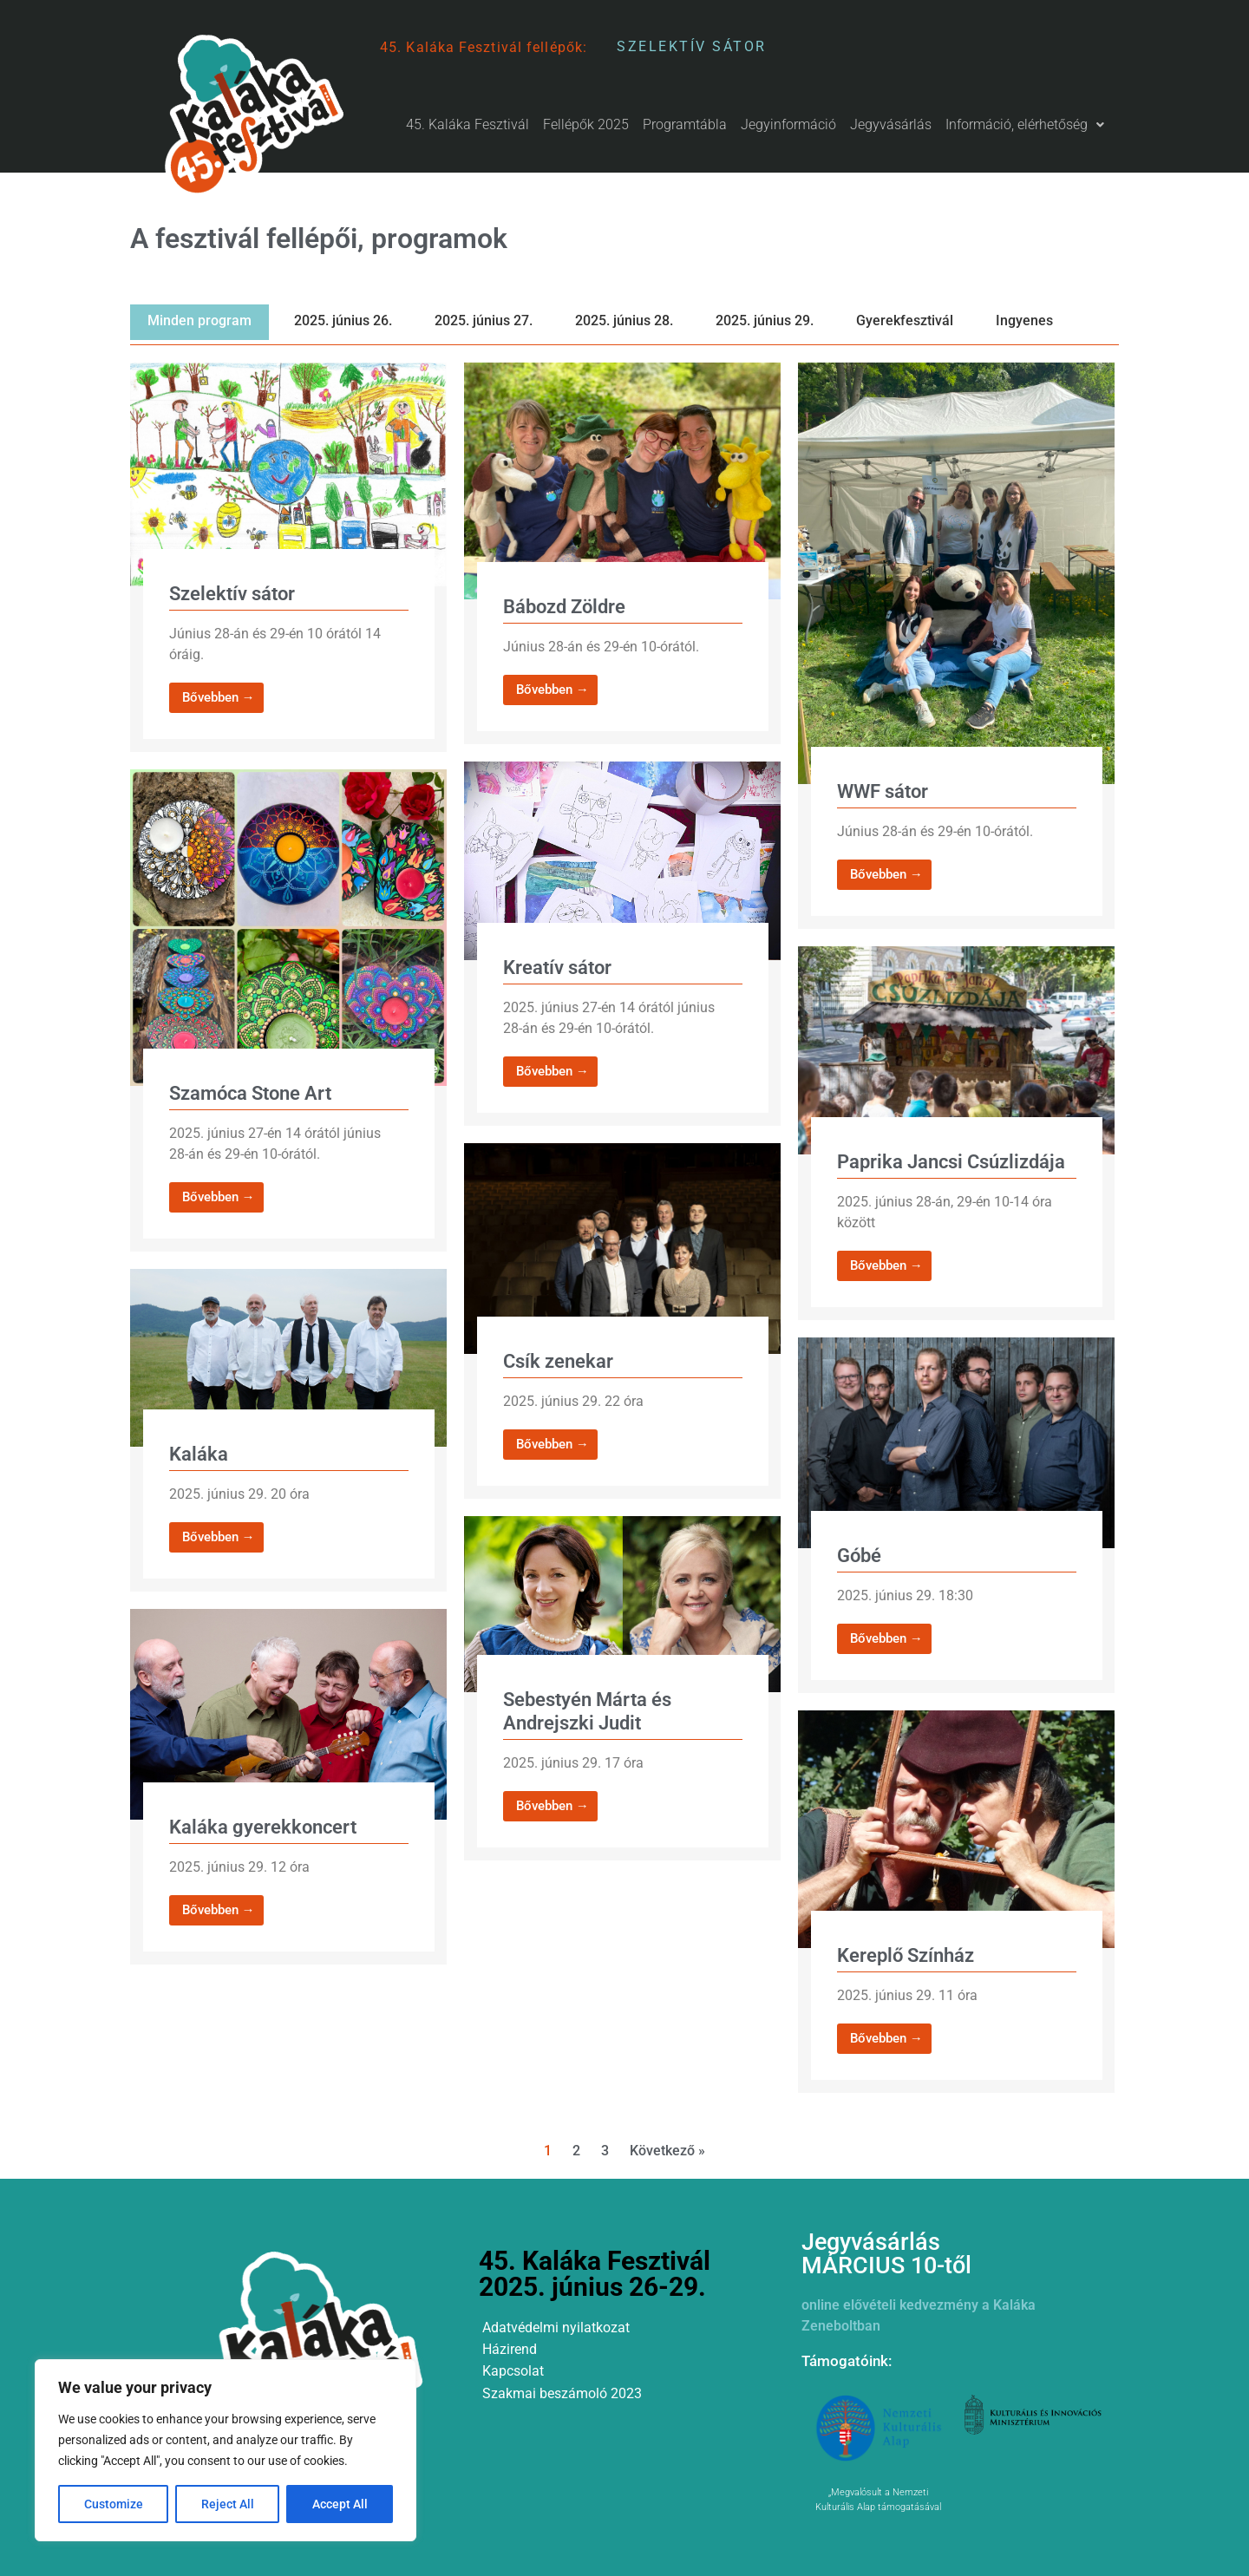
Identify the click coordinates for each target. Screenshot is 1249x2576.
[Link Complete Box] (288, 557)
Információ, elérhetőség (1024, 124)
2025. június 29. (765, 320)
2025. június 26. (343, 320)
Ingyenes (1024, 320)
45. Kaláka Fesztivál (467, 124)
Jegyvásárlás (891, 124)
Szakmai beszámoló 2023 (562, 2393)
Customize (113, 2504)
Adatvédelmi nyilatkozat (556, 2327)
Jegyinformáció (788, 124)
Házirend (509, 2349)
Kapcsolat (513, 2371)
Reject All (227, 2504)
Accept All (340, 2504)
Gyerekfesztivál (904, 320)
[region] (225, 2450)
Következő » (667, 2150)
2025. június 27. (484, 320)
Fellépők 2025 (586, 124)
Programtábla (685, 124)
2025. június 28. (624, 320)
